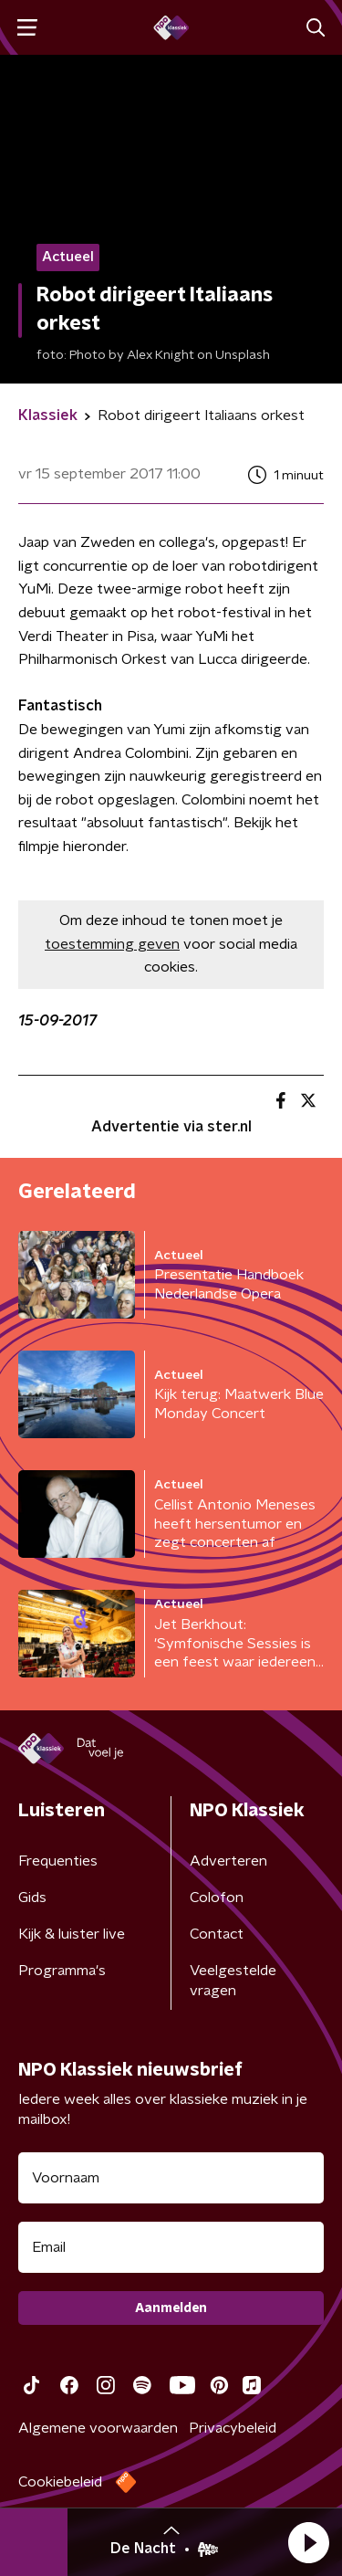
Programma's (62, 1970)
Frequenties (58, 1861)
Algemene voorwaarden (98, 2428)
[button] (308, 2542)
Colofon (217, 1897)
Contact (217, 1934)
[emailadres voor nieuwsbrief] (171, 2247)
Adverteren (228, 1861)
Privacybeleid (232, 2428)
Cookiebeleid (60, 2482)
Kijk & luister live (71, 1934)
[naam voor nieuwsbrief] (171, 2177)
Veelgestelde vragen (233, 1980)
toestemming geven (112, 944)
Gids (32, 1897)
